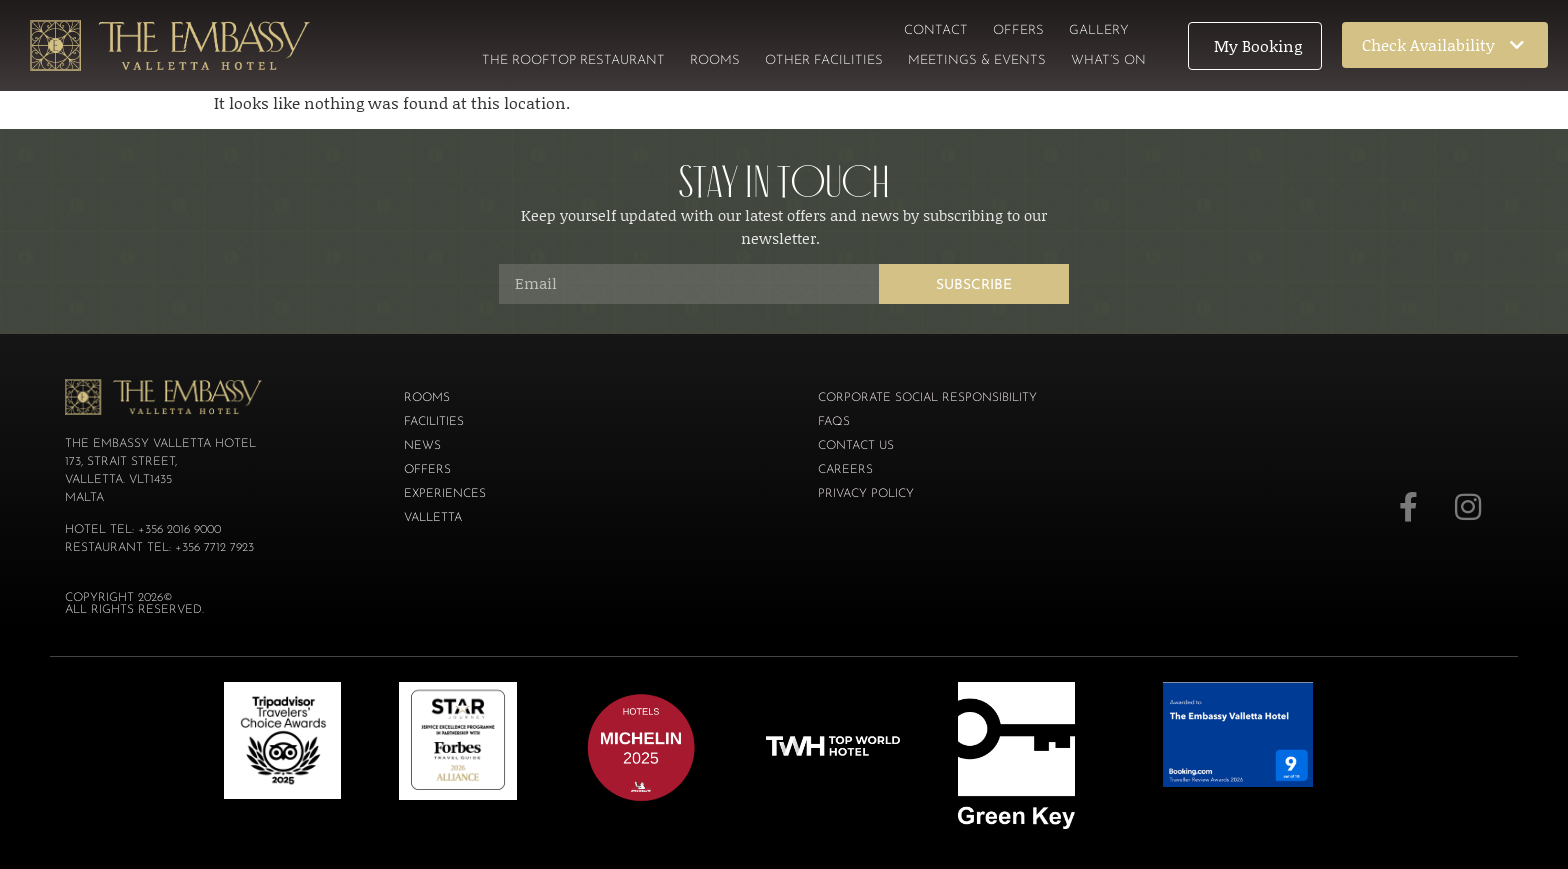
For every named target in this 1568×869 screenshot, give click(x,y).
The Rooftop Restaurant (573, 60)
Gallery (1099, 30)
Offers (1018, 30)
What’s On (1108, 60)
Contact (936, 30)
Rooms (715, 60)
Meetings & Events (977, 60)
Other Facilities (824, 60)
